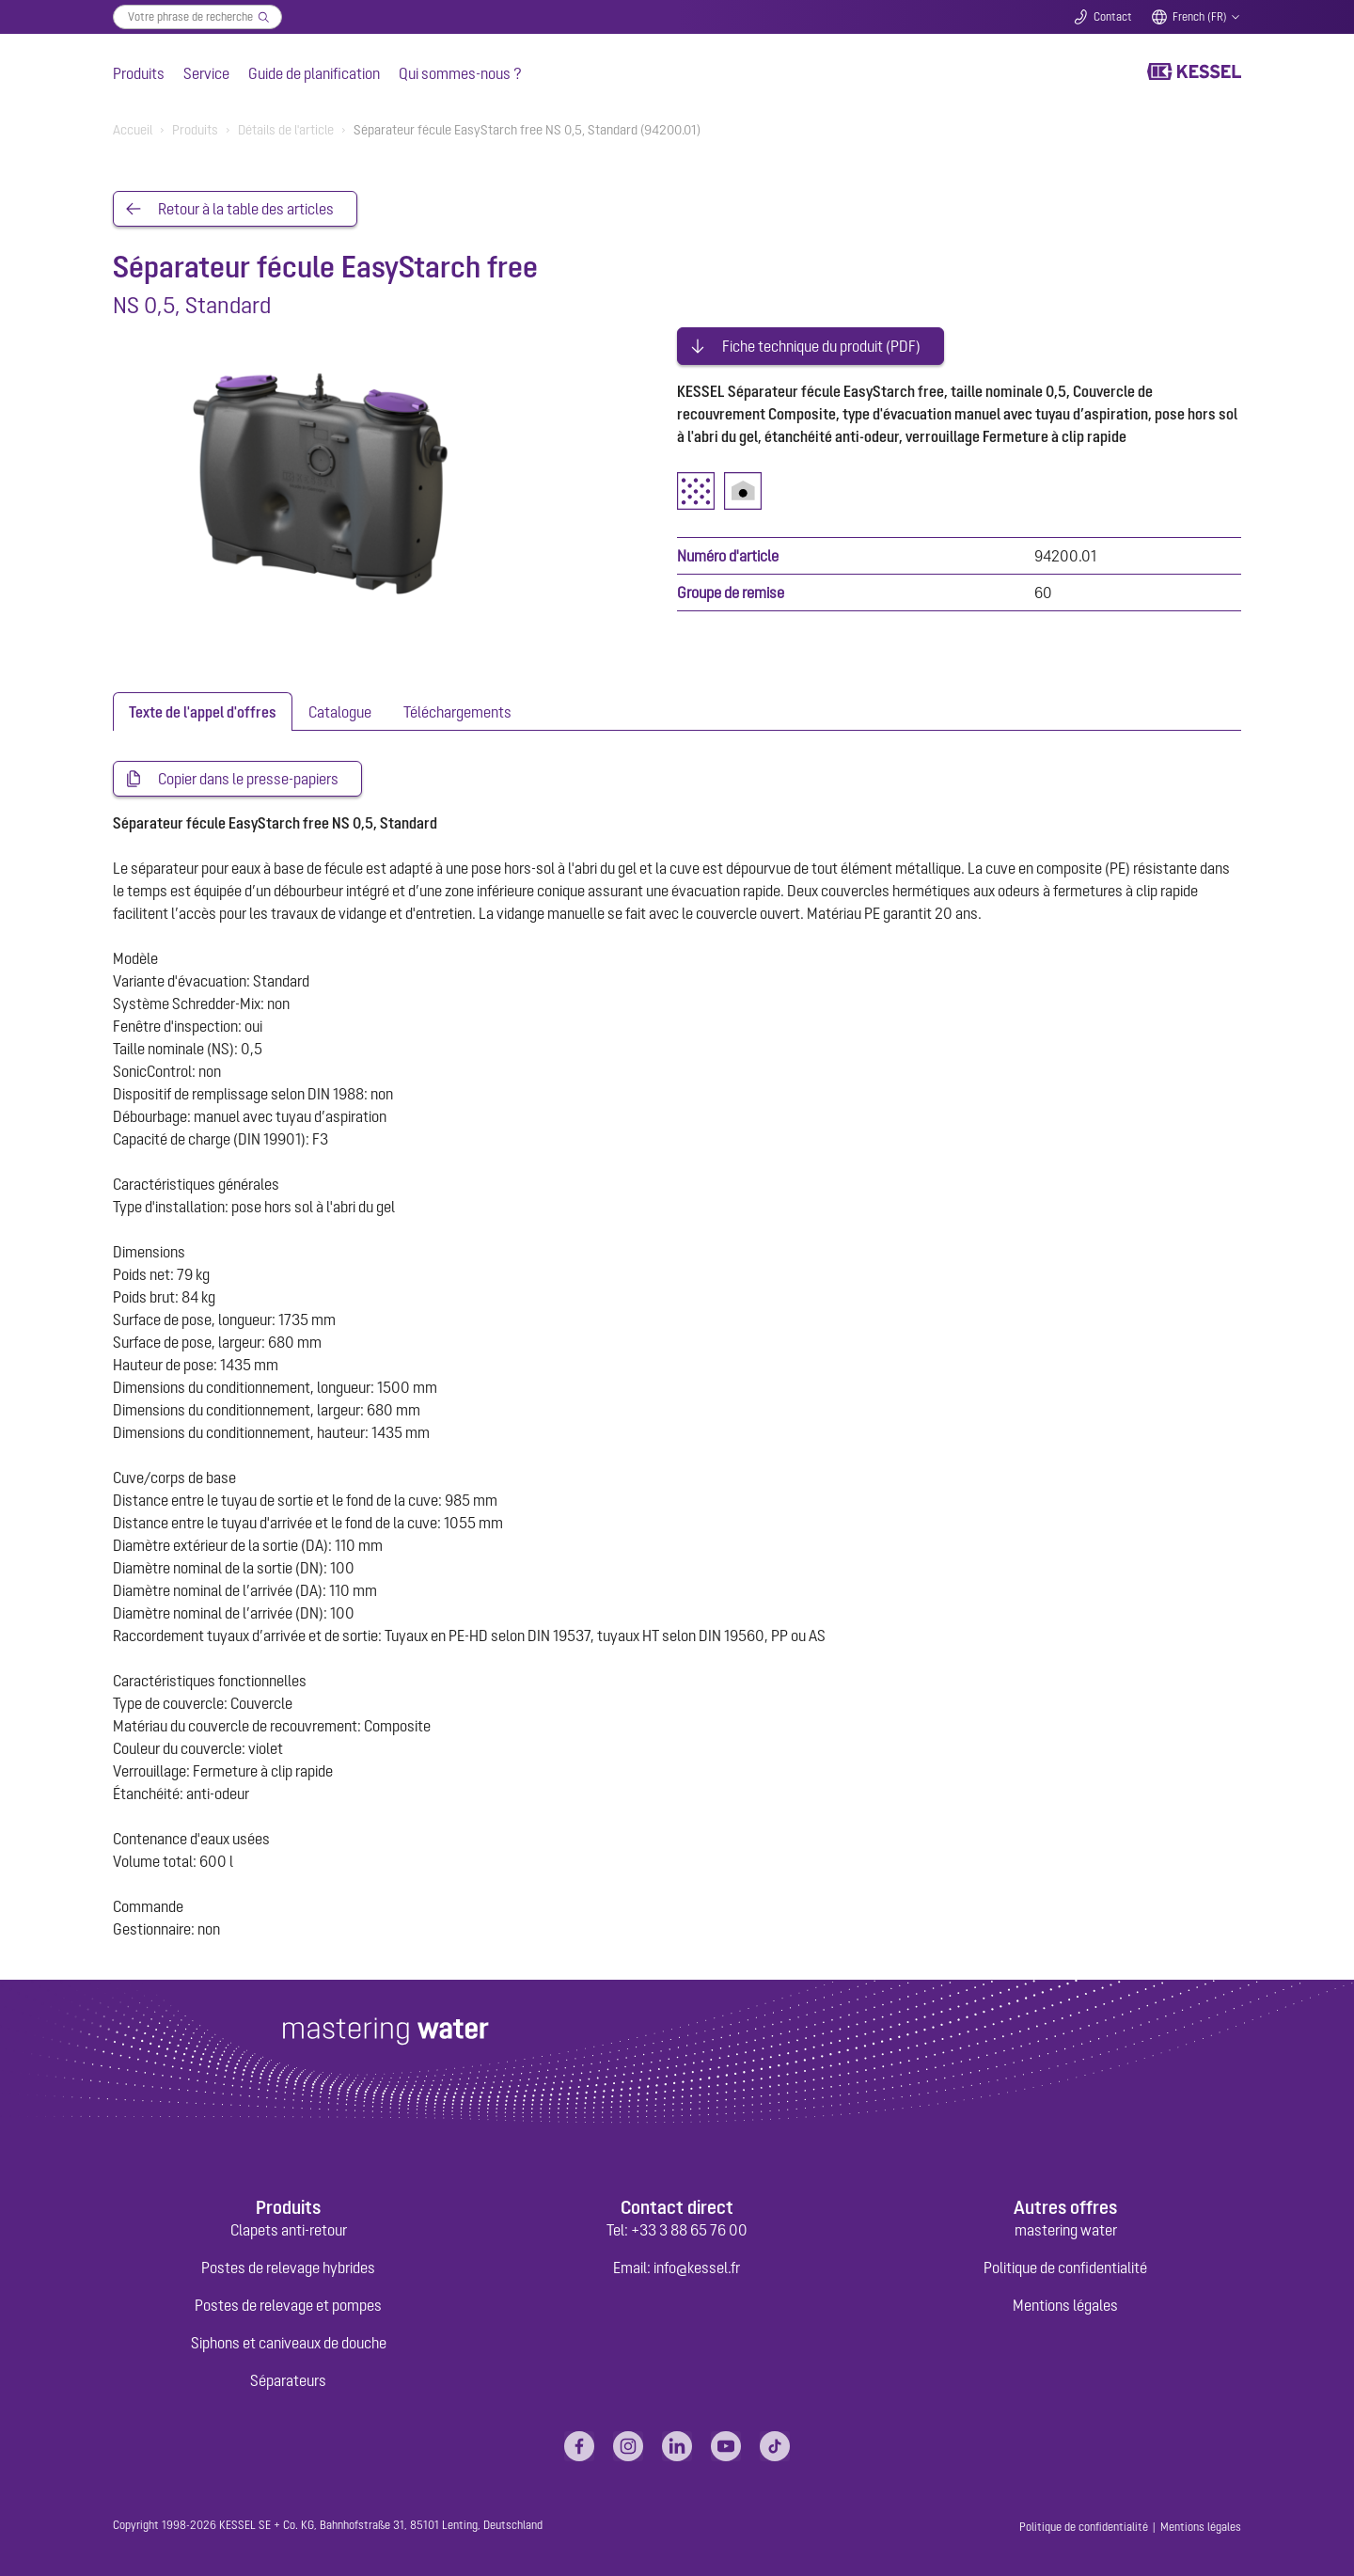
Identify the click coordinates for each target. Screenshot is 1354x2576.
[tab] (202, 711)
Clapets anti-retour (288, 2229)
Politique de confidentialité (1065, 2267)
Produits (139, 73)
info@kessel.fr (696, 2267)
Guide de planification (314, 73)
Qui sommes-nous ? (460, 73)
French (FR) (1200, 17)
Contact (1113, 17)
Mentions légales (1065, 2305)
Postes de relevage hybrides (288, 2267)
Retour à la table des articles (246, 208)
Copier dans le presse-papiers (248, 778)
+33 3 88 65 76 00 (689, 2229)
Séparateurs (288, 2380)
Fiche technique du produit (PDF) (821, 346)
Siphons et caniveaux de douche (288, 2342)
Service (206, 73)
